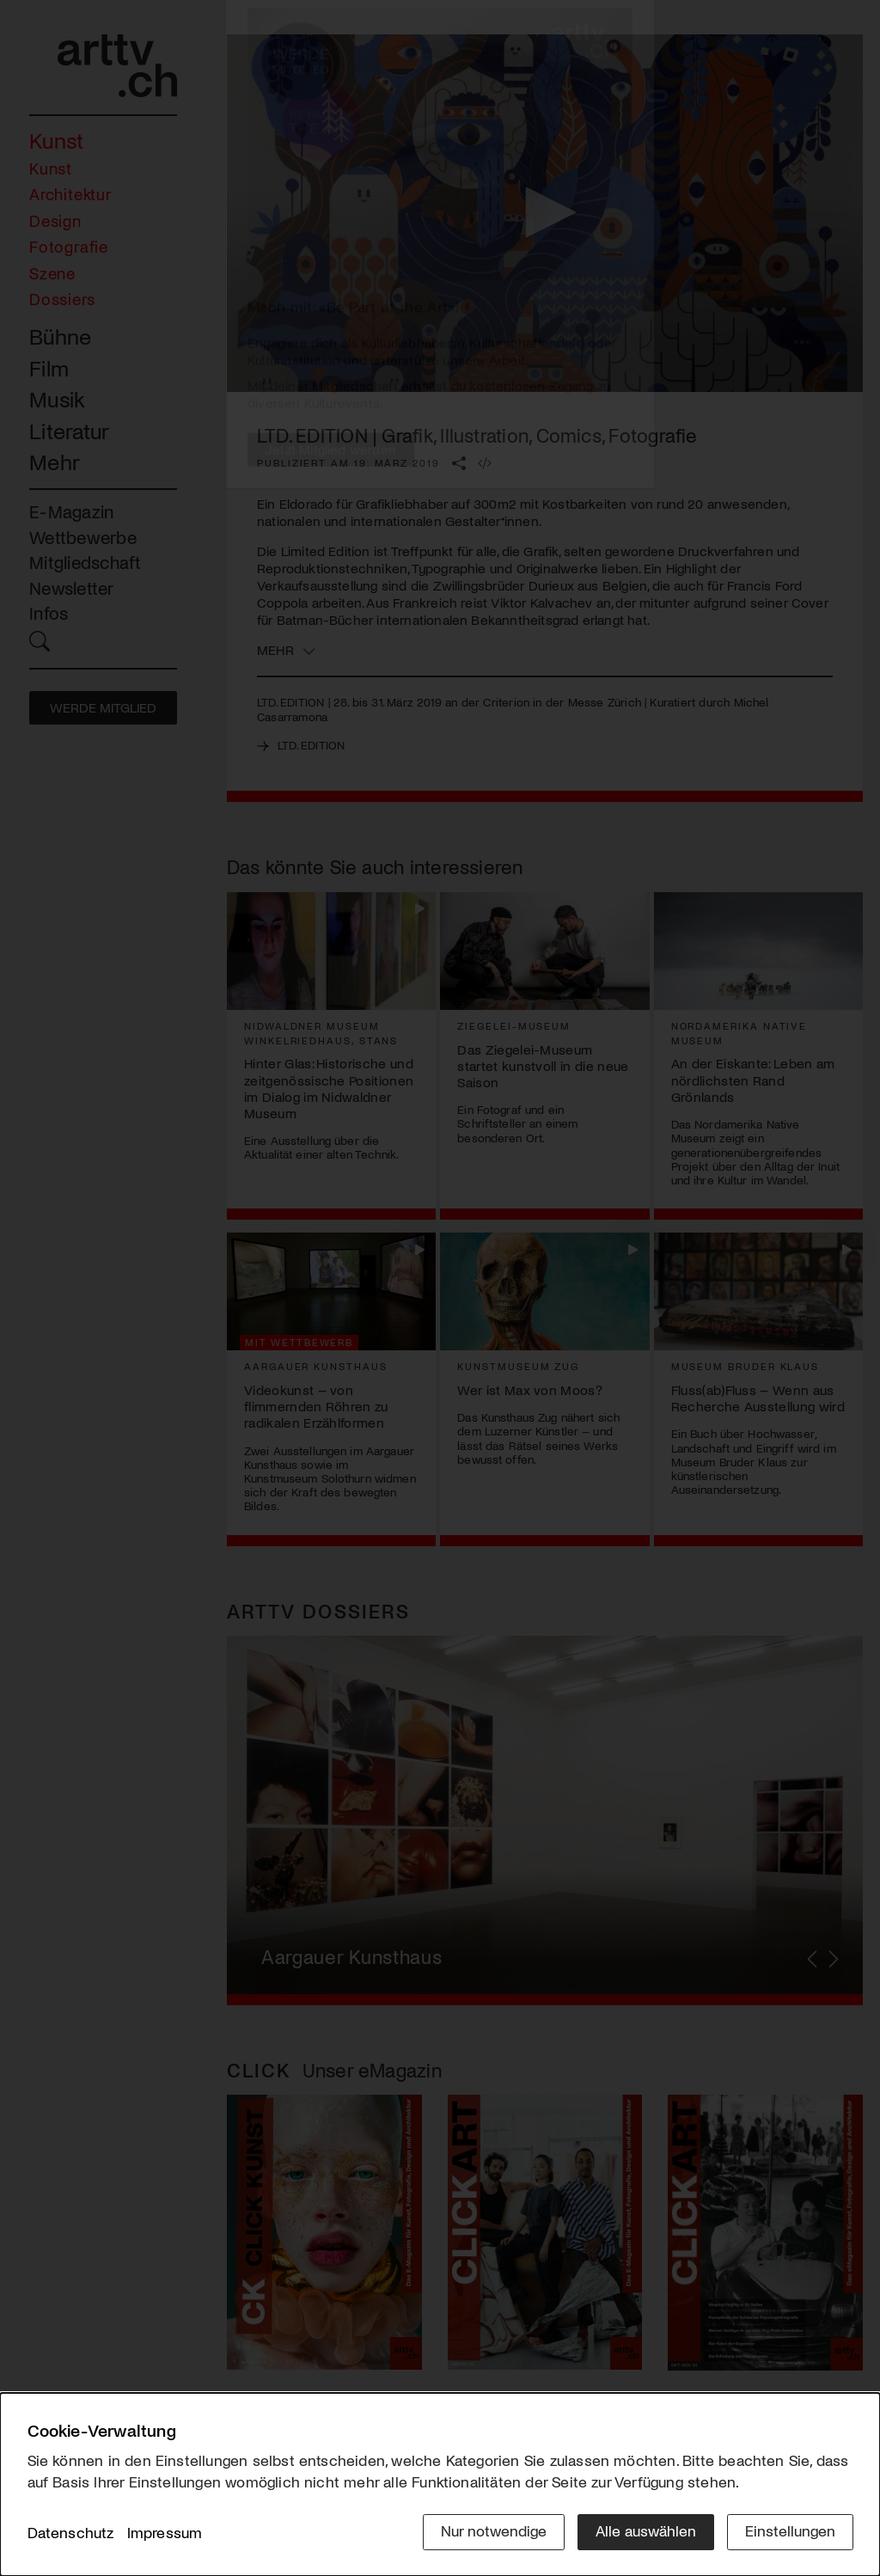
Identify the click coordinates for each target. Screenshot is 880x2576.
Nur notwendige (494, 2530)
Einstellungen (790, 2530)
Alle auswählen (646, 2530)
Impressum (165, 2532)
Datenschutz (71, 2532)
